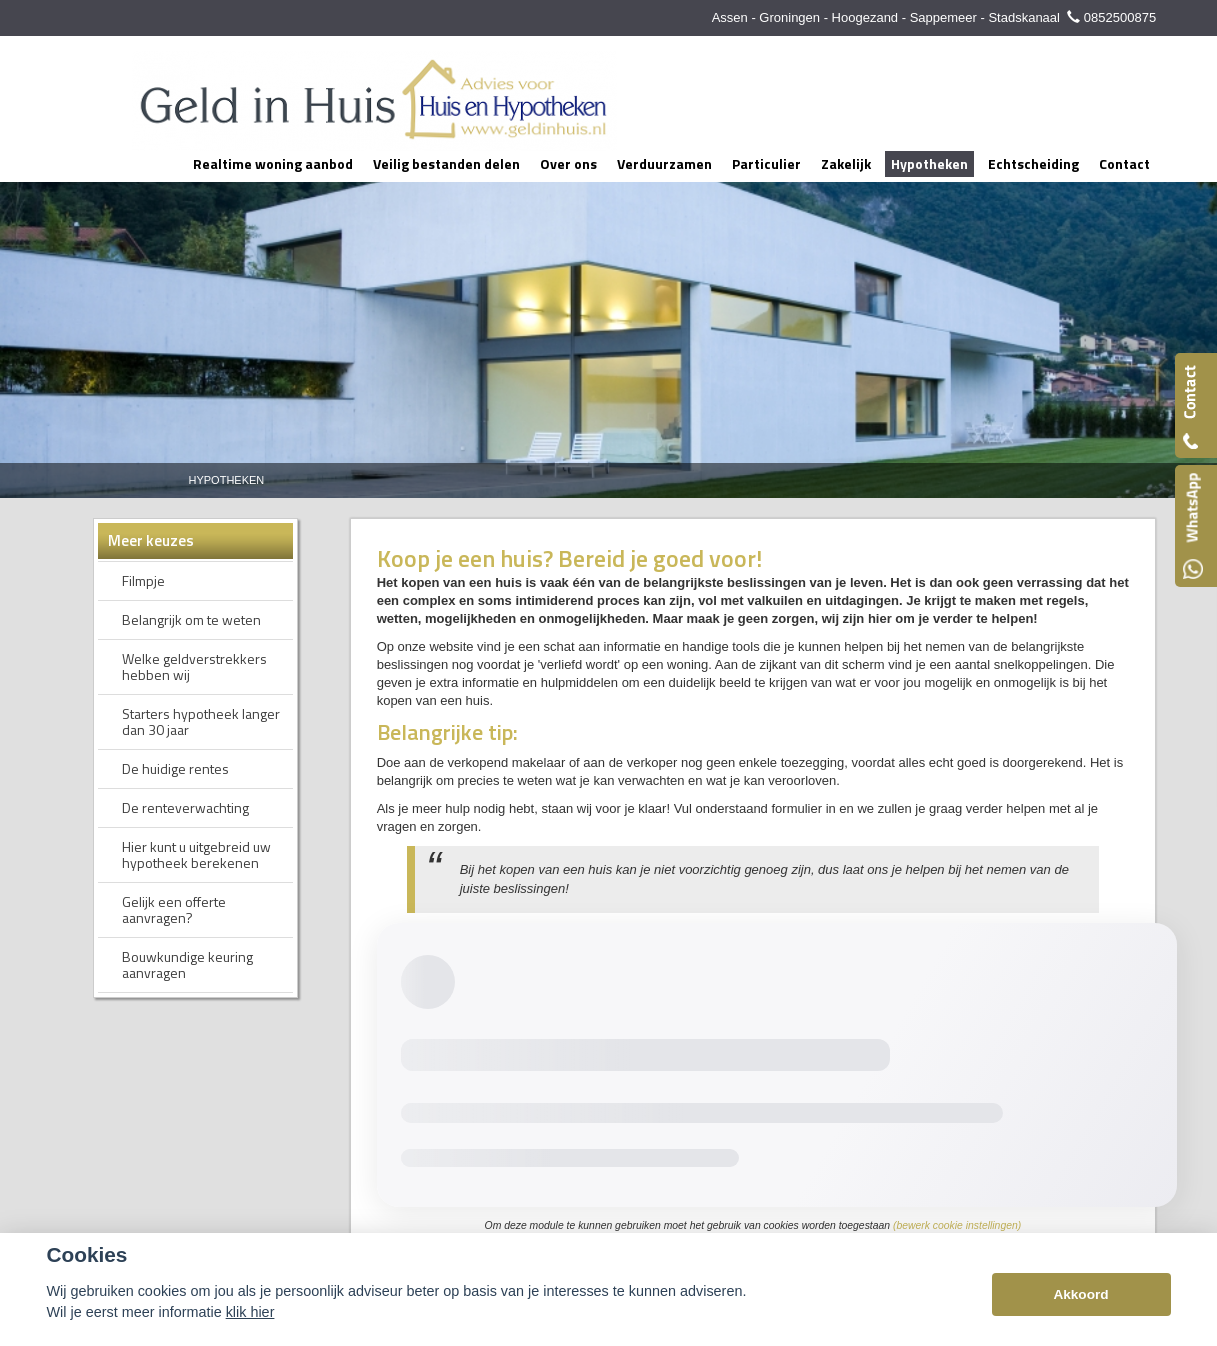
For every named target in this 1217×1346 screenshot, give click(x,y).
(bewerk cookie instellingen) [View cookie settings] (957, 1225)
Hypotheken (227, 480)
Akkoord (1080, 1294)
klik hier (250, 1312)
